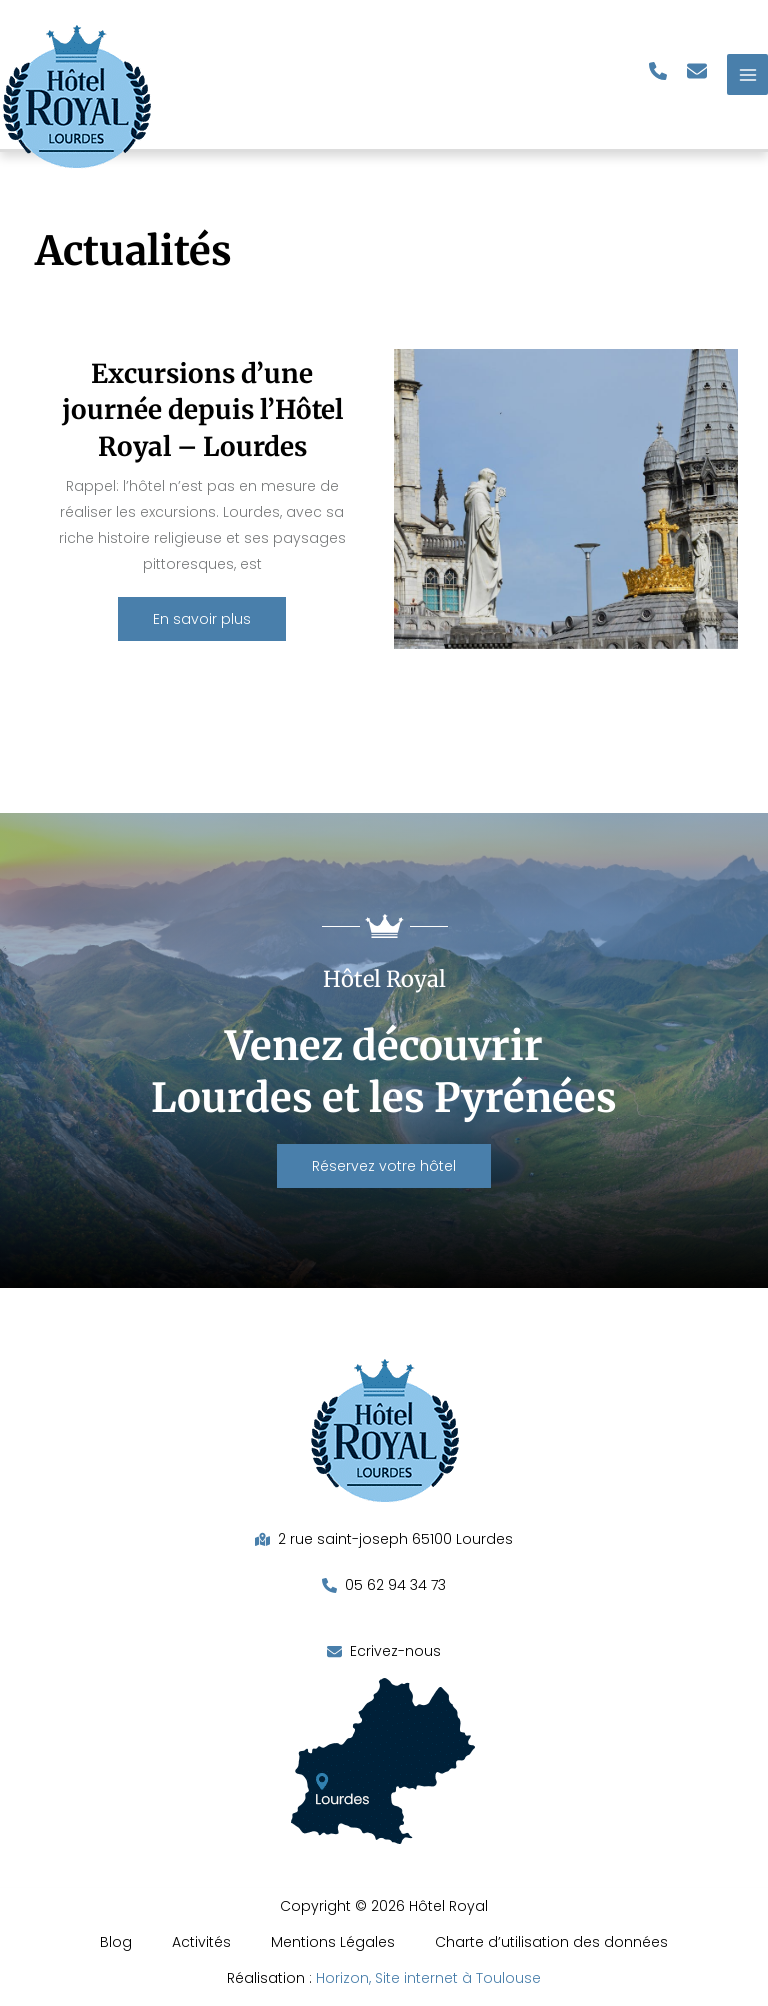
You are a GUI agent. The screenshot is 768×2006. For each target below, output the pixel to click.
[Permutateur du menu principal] (747, 74)
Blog (116, 1942)
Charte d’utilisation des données (551, 1942)
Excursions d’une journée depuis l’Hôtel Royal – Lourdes (202, 410)
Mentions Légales (333, 1942)
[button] (658, 71)
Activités (201, 1942)
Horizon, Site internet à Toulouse (428, 1978)
